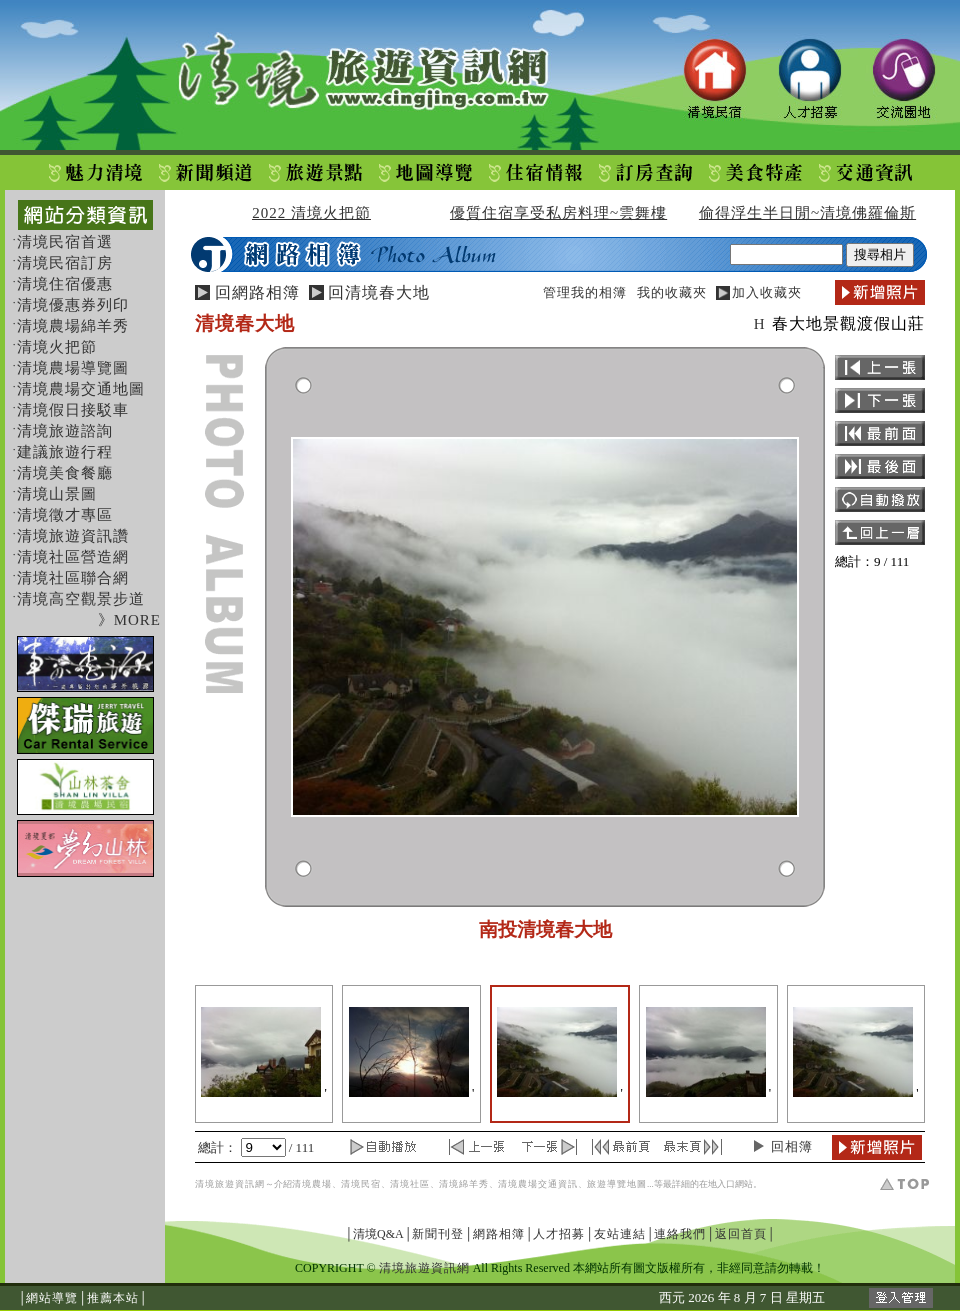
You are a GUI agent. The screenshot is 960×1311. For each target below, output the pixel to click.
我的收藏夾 (672, 292)
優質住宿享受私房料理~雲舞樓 (558, 213)
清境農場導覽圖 (73, 368)
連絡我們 (680, 1234)
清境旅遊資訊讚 (73, 536)
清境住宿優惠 (65, 284)
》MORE (129, 620)
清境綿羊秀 (464, 1184)
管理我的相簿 (585, 292)
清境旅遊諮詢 (65, 431)
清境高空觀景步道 (81, 599)
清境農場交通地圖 (81, 389)
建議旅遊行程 (65, 452)
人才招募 (559, 1234)
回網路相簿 (257, 292)
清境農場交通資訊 (538, 1184)
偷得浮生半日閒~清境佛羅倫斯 (807, 213)
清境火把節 (57, 347)
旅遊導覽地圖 (617, 1184)
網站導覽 (52, 1298)
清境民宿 (361, 1184)
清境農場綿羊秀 (73, 326)
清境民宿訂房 (65, 263)
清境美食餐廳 (65, 473)
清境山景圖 (57, 494)
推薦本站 (113, 1298)
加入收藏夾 (767, 292)
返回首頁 (741, 1234)
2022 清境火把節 (311, 213)
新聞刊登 (438, 1234)
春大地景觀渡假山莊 (848, 323)
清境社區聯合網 (73, 578)
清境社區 (410, 1184)
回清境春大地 (379, 292)
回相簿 (792, 1146)
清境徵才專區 (65, 515)
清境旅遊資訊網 (230, 1184)
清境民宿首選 (65, 242)
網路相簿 (499, 1234)
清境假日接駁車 (73, 410)
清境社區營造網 (73, 557)
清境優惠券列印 (73, 305)
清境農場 (312, 1184)
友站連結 (620, 1234)
